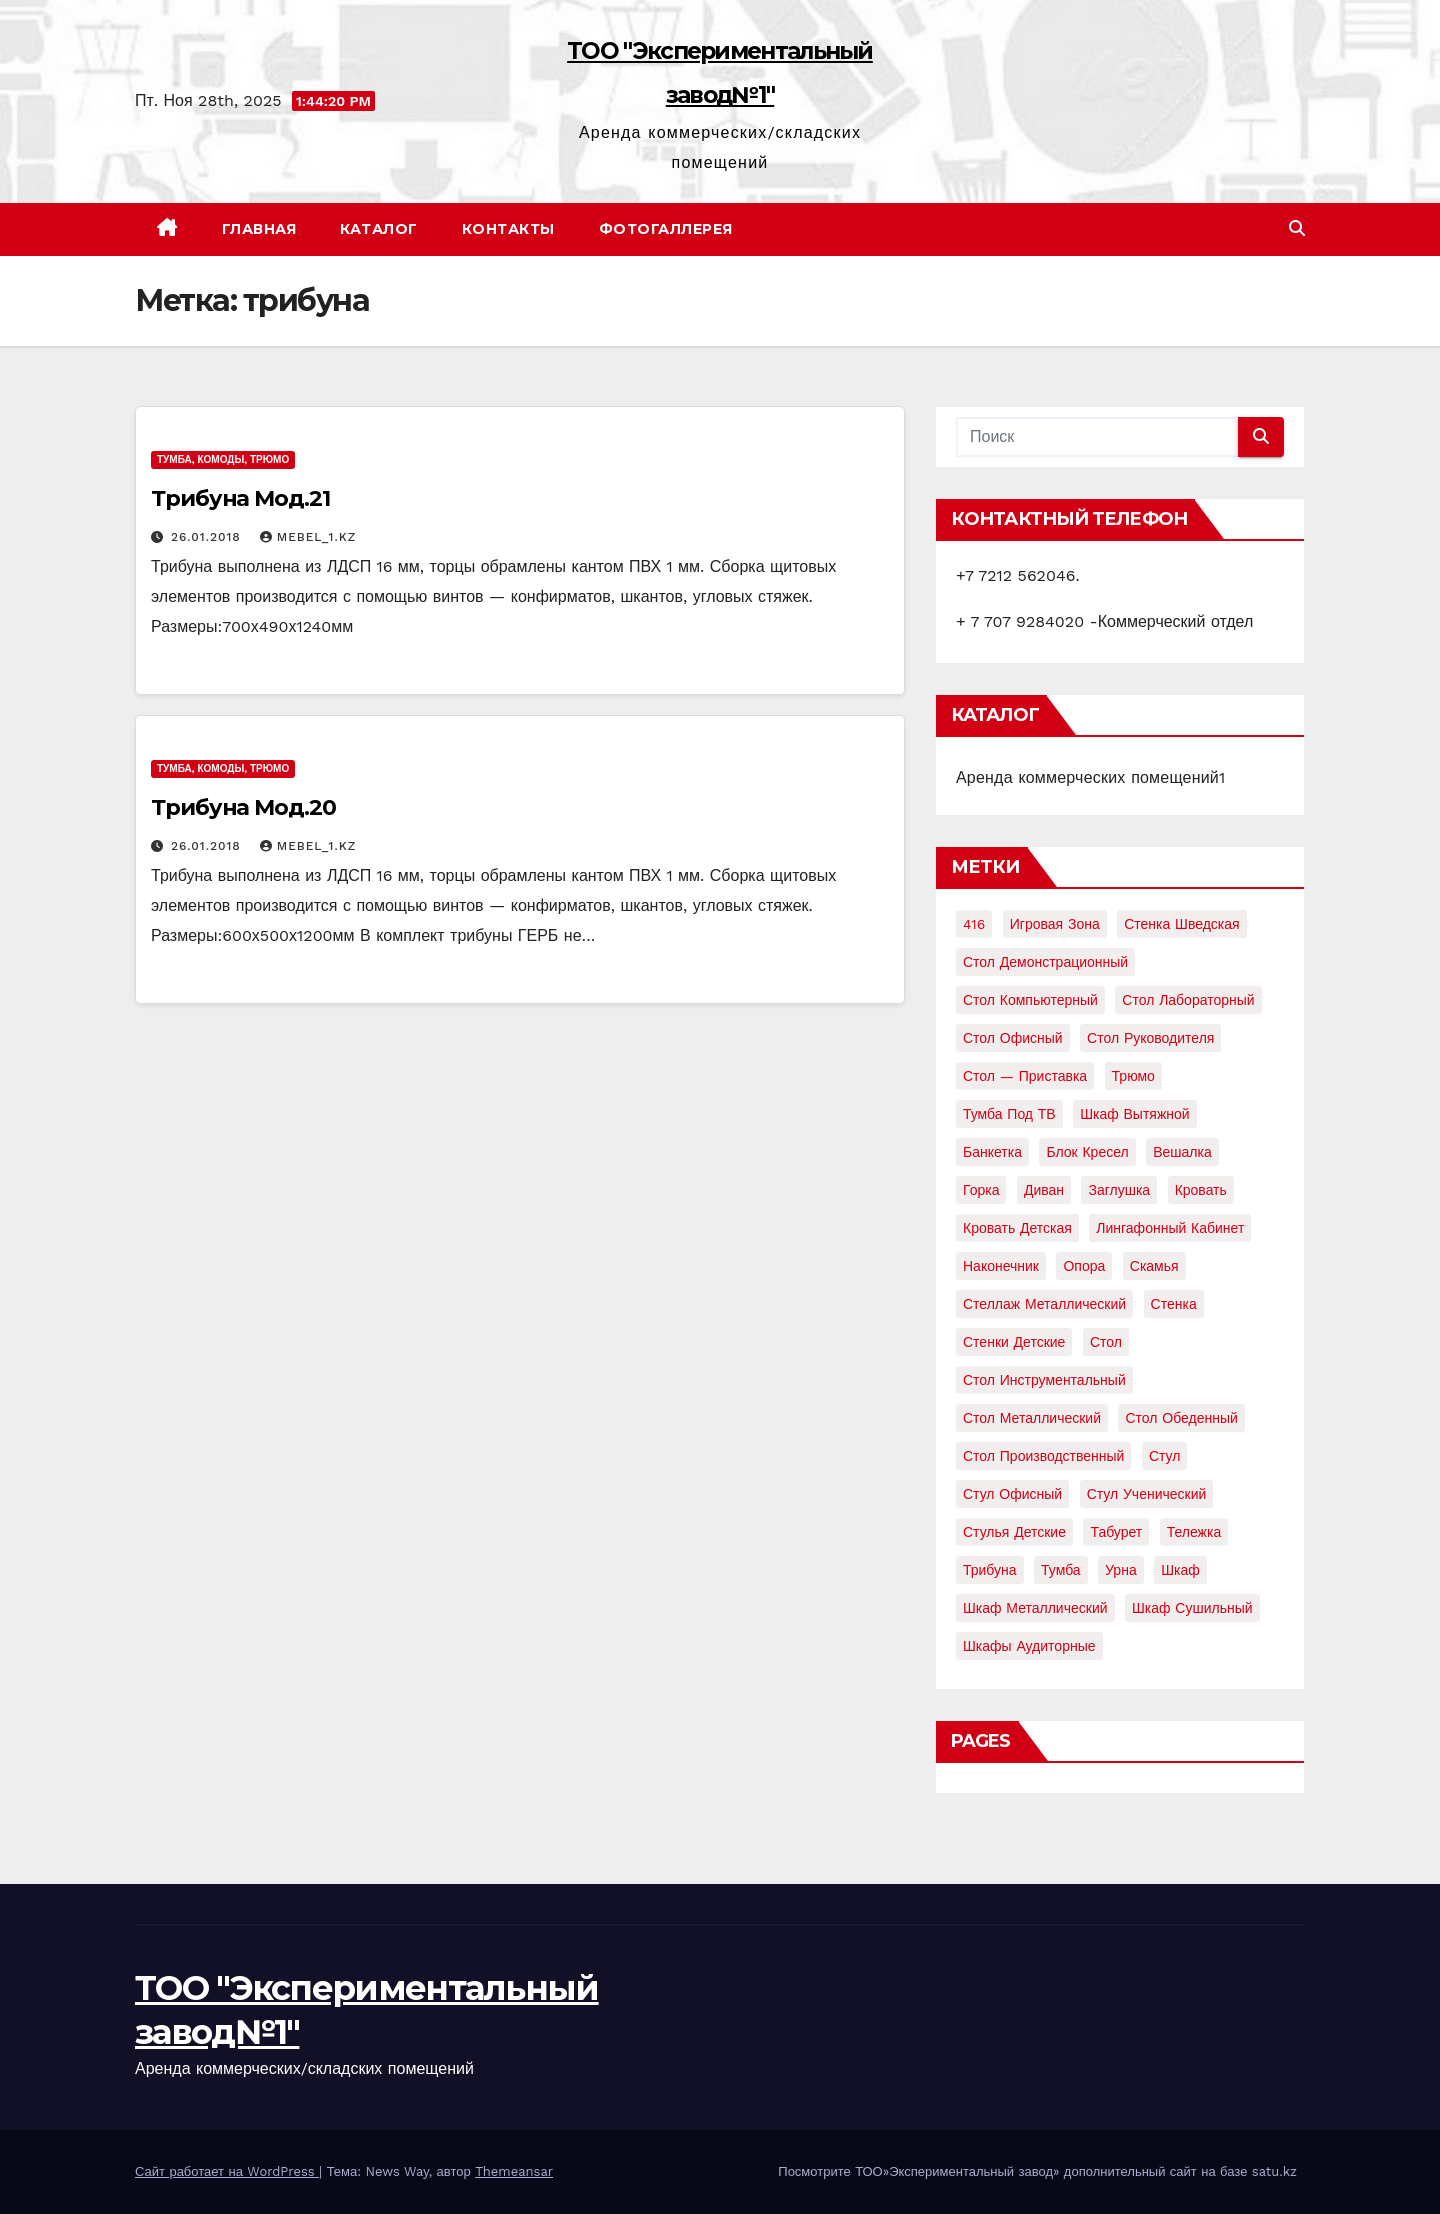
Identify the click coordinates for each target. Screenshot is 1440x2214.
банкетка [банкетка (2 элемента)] (992, 1152)
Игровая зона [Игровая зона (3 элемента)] (1055, 924)
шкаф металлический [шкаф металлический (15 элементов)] (1035, 1608)
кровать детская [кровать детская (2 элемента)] (1017, 1228)
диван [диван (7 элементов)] (1044, 1190)
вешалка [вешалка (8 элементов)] (1182, 1152)
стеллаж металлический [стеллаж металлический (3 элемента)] (1044, 1304)
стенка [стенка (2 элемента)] (1174, 1304)
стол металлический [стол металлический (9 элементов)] (1032, 1418)
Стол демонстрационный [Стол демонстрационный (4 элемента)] (1045, 962)
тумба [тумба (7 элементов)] (1061, 1570)
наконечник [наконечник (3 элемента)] (1001, 1266)
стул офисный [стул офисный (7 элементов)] (1012, 1494)
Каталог (379, 229)
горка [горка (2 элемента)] (981, 1190)
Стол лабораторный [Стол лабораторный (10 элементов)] (1188, 1000)
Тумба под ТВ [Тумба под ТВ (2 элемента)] (1009, 1114)
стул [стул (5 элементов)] (1165, 1456)
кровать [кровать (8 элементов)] (1201, 1190)
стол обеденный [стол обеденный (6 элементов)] (1181, 1418)
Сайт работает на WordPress (227, 2171)
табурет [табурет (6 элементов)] (1116, 1532)
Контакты (508, 229)
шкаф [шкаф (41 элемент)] (1180, 1570)
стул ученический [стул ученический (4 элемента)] (1147, 1494)
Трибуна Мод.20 (243, 807)
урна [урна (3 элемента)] (1121, 1570)
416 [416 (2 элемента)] (974, 924)
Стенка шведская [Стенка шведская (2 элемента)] (1181, 924)
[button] (1297, 228)
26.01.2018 (208, 537)
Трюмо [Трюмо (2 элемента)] (1133, 1076)
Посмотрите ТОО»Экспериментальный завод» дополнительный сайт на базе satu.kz (1037, 2171)
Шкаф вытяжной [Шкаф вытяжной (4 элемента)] (1134, 1114)
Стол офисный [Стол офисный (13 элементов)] (1013, 1038)
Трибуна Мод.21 (240, 498)
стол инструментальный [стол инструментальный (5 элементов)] (1044, 1380)
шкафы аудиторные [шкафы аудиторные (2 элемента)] (1029, 1646)
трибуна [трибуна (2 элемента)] (990, 1570)
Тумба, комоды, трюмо (223, 459)
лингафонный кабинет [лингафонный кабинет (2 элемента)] (1170, 1228)
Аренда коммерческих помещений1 (1090, 777)
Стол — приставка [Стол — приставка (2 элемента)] (1025, 1076)
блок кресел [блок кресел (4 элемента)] (1087, 1152)
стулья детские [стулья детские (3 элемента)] (1014, 1532)
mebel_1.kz (308, 537)
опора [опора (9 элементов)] (1084, 1266)
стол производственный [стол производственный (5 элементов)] (1043, 1456)
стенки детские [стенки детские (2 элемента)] (1014, 1342)
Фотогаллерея (666, 229)
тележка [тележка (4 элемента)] (1194, 1532)
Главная (259, 229)
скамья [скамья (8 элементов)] (1154, 1266)
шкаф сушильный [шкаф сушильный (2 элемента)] (1192, 1608)
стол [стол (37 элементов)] (1106, 1342)
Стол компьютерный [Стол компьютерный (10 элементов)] (1030, 1000)
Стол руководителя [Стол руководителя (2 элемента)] (1150, 1038)
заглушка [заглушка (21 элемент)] (1119, 1190)
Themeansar (514, 2171)
